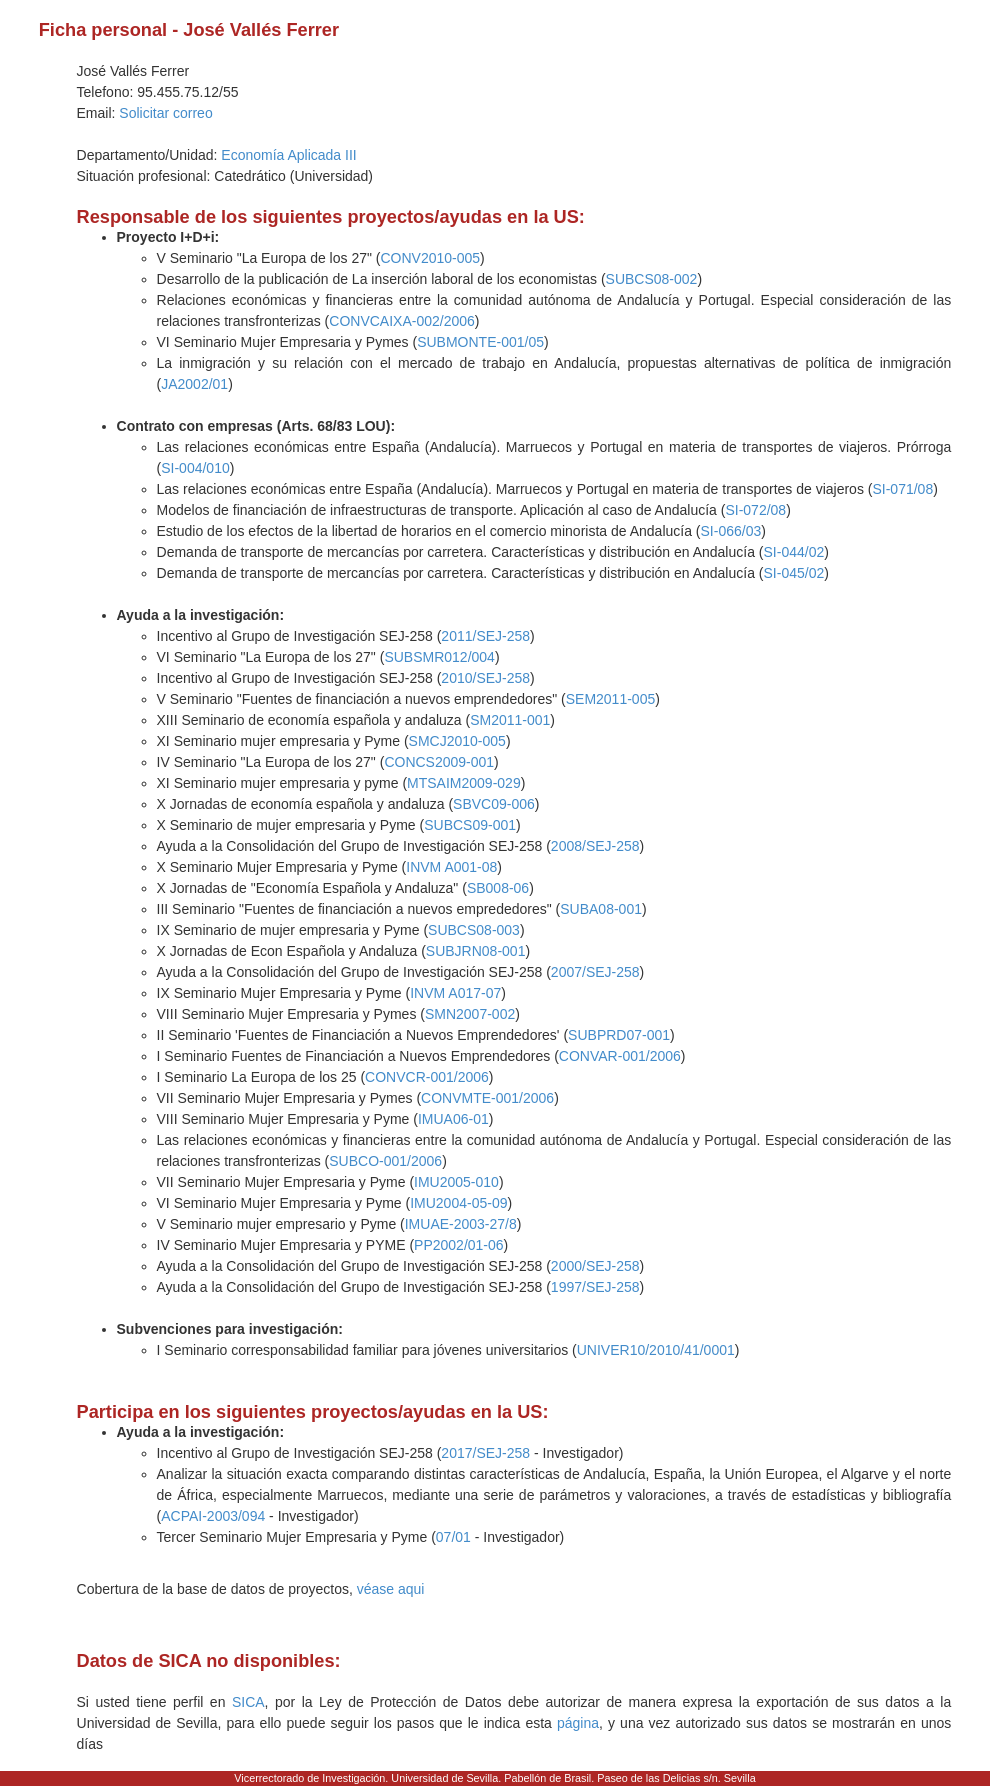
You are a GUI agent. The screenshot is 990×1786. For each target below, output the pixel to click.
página (578, 1723)
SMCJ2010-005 (457, 741)
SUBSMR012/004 (439, 657)
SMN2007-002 (470, 1014)
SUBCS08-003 (474, 930)
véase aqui (391, 1589)
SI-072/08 (755, 510)
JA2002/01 (194, 384)
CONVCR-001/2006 (427, 1077)
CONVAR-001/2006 (620, 1056)
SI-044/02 (794, 552)
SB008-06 (498, 888)
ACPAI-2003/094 (213, 1516)
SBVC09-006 (494, 804)
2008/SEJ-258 (595, 846)
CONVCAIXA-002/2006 (402, 321)
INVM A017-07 (455, 993)
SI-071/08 (902, 489)
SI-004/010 (195, 468)
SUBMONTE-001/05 (480, 342)
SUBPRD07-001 (619, 1035)
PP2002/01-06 (459, 1245)
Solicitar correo (165, 113)
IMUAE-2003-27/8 (461, 1224)
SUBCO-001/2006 (385, 1161)
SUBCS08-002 (652, 279)
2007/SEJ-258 (595, 972)
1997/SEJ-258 (595, 1287)
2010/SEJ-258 (485, 678)
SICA (248, 1702)
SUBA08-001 (601, 909)
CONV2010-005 (430, 258)
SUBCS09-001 (470, 825)
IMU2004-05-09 (458, 1203)
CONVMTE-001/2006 (487, 1098)
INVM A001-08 (451, 867)
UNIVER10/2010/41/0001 (656, 1350)
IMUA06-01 (453, 1119)
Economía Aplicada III (288, 155)
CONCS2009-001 (439, 762)
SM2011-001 (510, 720)
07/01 (453, 1537)
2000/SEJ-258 (595, 1266)
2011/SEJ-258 (485, 636)
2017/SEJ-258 (485, 1453)
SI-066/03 (731, 531)
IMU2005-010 (456, 1182)
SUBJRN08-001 (476, 951)
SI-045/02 (794, 573)
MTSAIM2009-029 (464, 783)
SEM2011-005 (611, 699)
